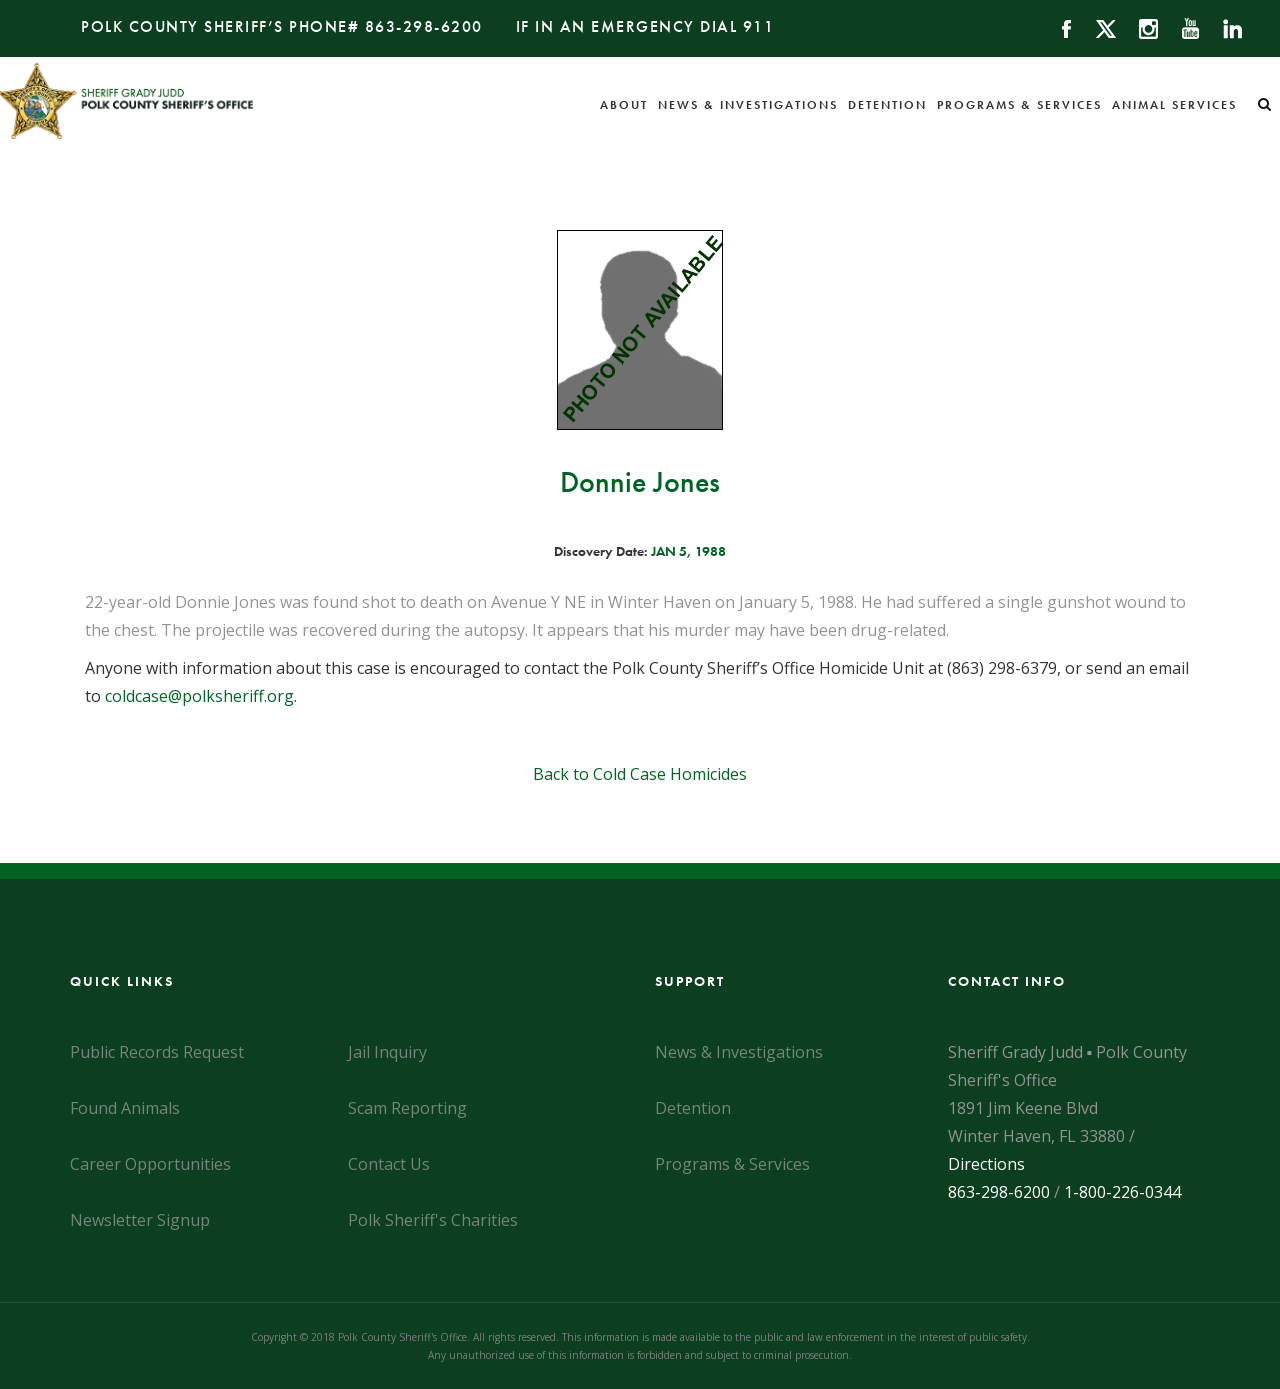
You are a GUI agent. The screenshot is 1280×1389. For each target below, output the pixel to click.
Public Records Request (157, 1052)
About (624, 105)
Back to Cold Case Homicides (640, 774)
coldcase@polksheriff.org (199, 696)
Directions (986, 1164)
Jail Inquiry (387, 1052)
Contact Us (389, 1164)
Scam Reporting (407, 1108)
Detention (887, 105)
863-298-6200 (424, 26)
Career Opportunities (150, 1164)
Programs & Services (1019, 105)
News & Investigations (748, 105)
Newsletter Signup (140, 1220)
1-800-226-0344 (1122, 1192)
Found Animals (125, 1108)
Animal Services (1174, 105)
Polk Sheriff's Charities (433, 1220)
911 (759, 26)
